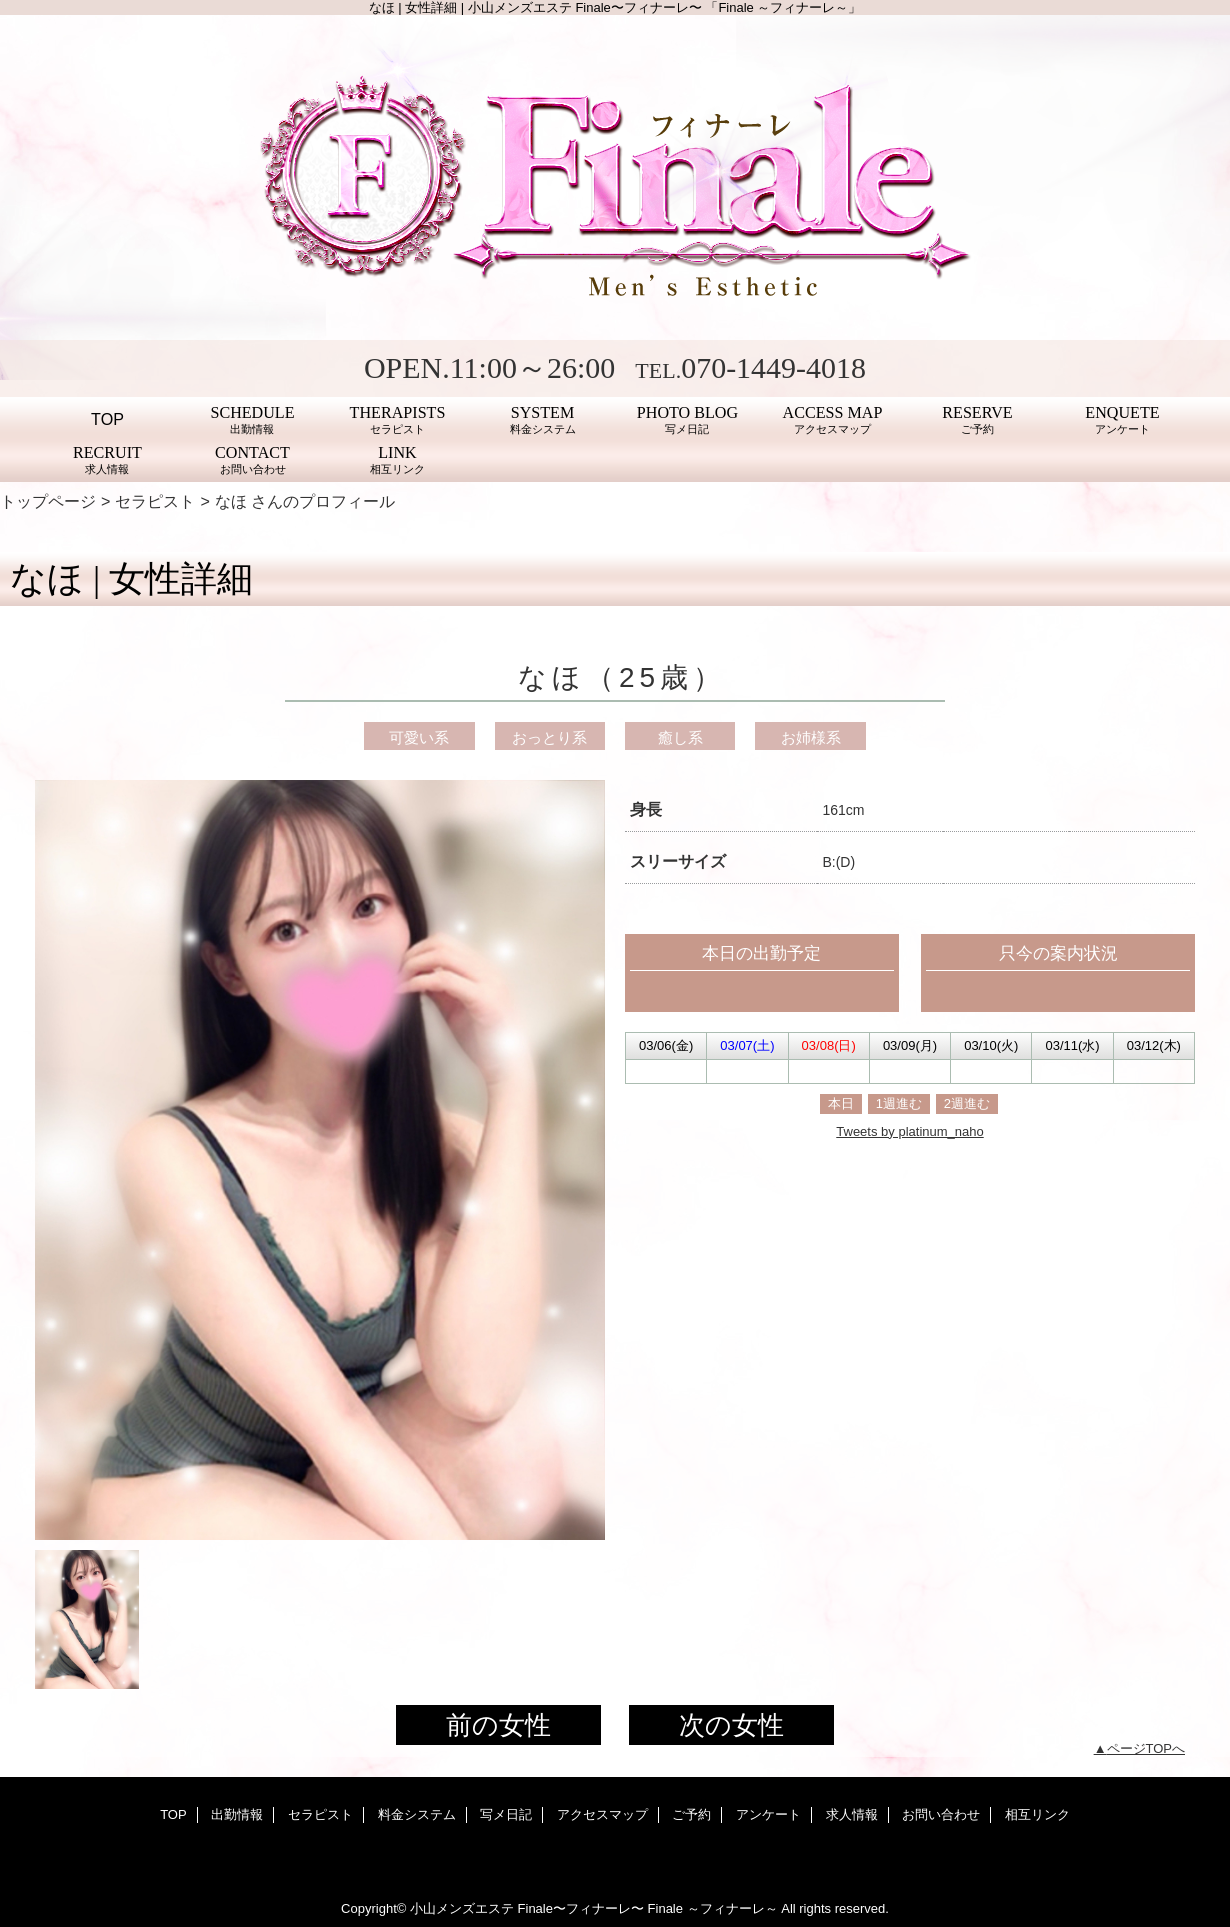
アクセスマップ (602, 1814)
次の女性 (731, 1725)
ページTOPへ (1146, 1748)
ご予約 (691, 1814)
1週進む (899, 1103)
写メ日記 (506, 1814)
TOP (107, 419)
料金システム (417, 1814)
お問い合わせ (941, 1814)
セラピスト (155, 501)
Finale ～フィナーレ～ (713, 1908)
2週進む (967, 1103)
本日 (841, 1103)
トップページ (48, 501)
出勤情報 (237, 1814)
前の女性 (498, 1725)
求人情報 (852, 1814)
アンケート (768, 1814)
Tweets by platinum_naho (909, 1131)
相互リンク (1037, 1814)
